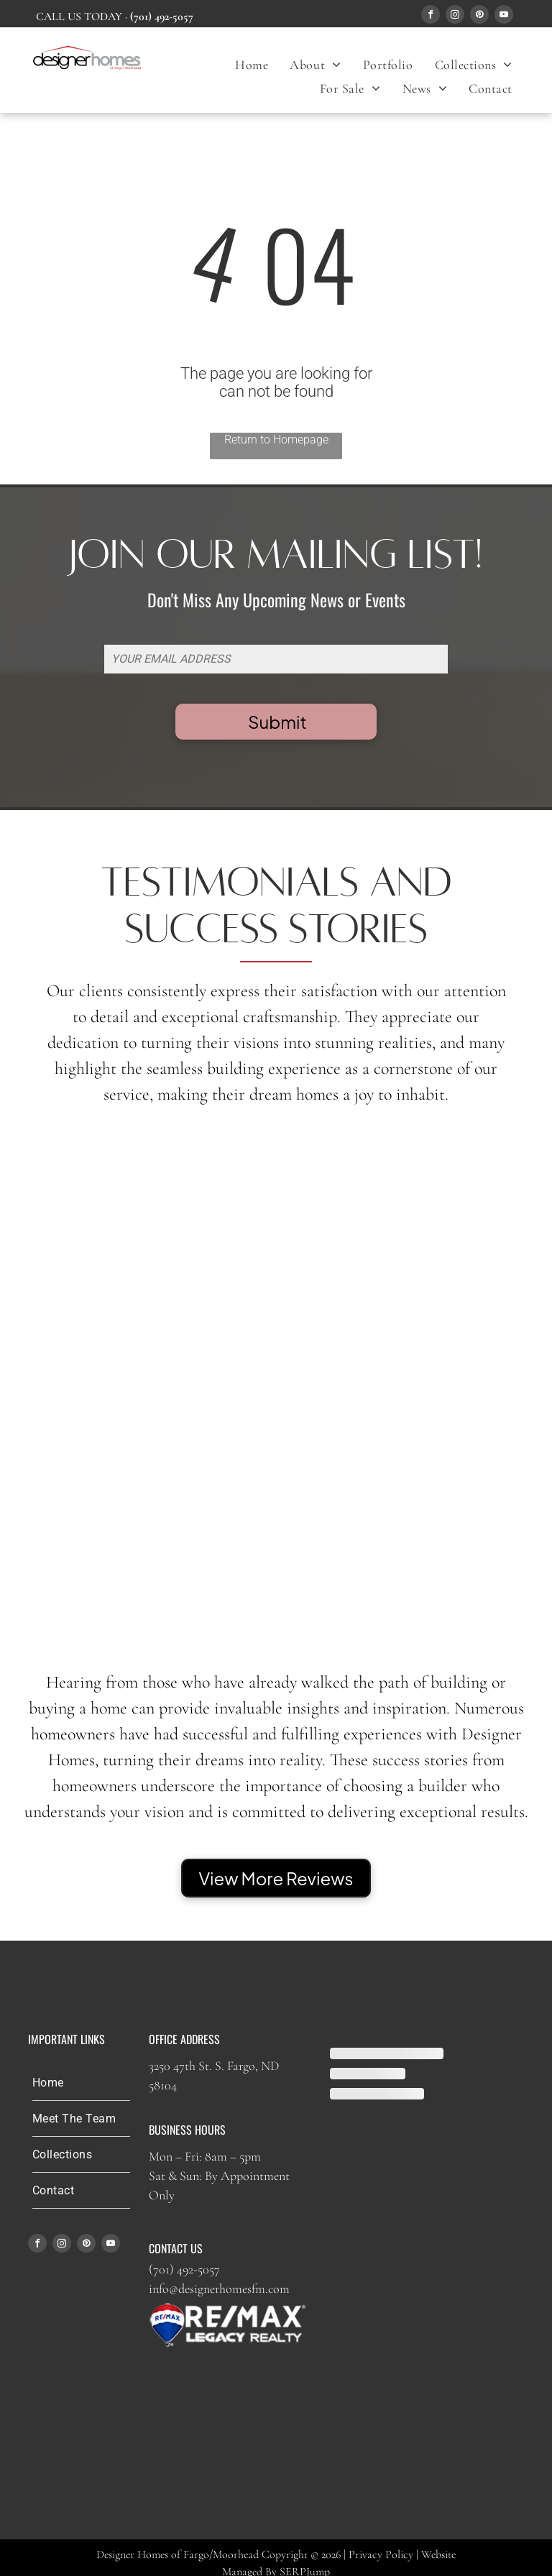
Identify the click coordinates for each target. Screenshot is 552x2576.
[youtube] (503, 16)
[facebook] (430, 16)
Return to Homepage (276, 439)
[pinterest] (479, 16)
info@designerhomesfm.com (219, 2288)
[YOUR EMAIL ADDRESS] (276, 659)
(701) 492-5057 (184, 2269)
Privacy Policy (381, 2554)
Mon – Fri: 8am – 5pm (205, 2156)
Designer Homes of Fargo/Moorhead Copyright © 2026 (218, 2554)
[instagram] (455, 16)
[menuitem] (251, 64)
